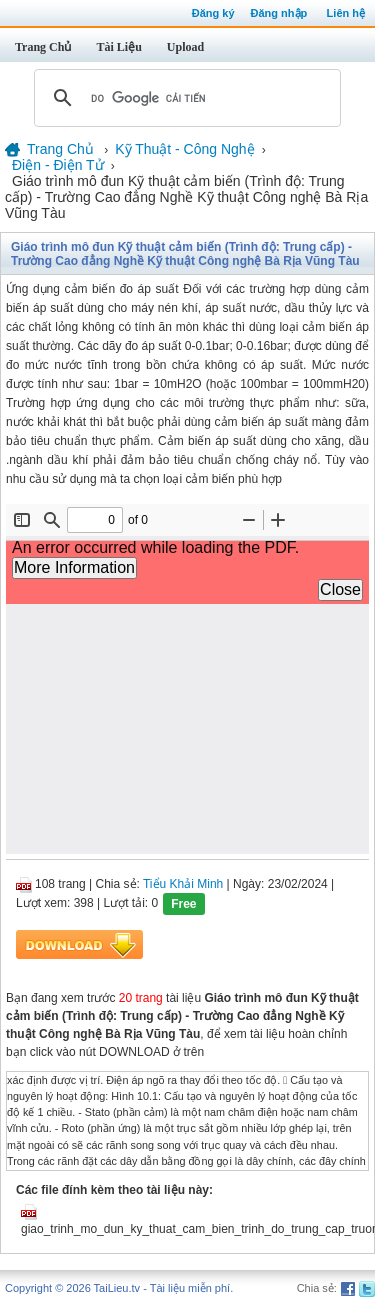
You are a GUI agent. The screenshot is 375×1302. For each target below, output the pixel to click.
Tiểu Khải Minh (183, 884)
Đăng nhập (279, 13)
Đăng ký (213, 13)
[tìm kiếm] (184, 98)
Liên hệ (346, 13)
